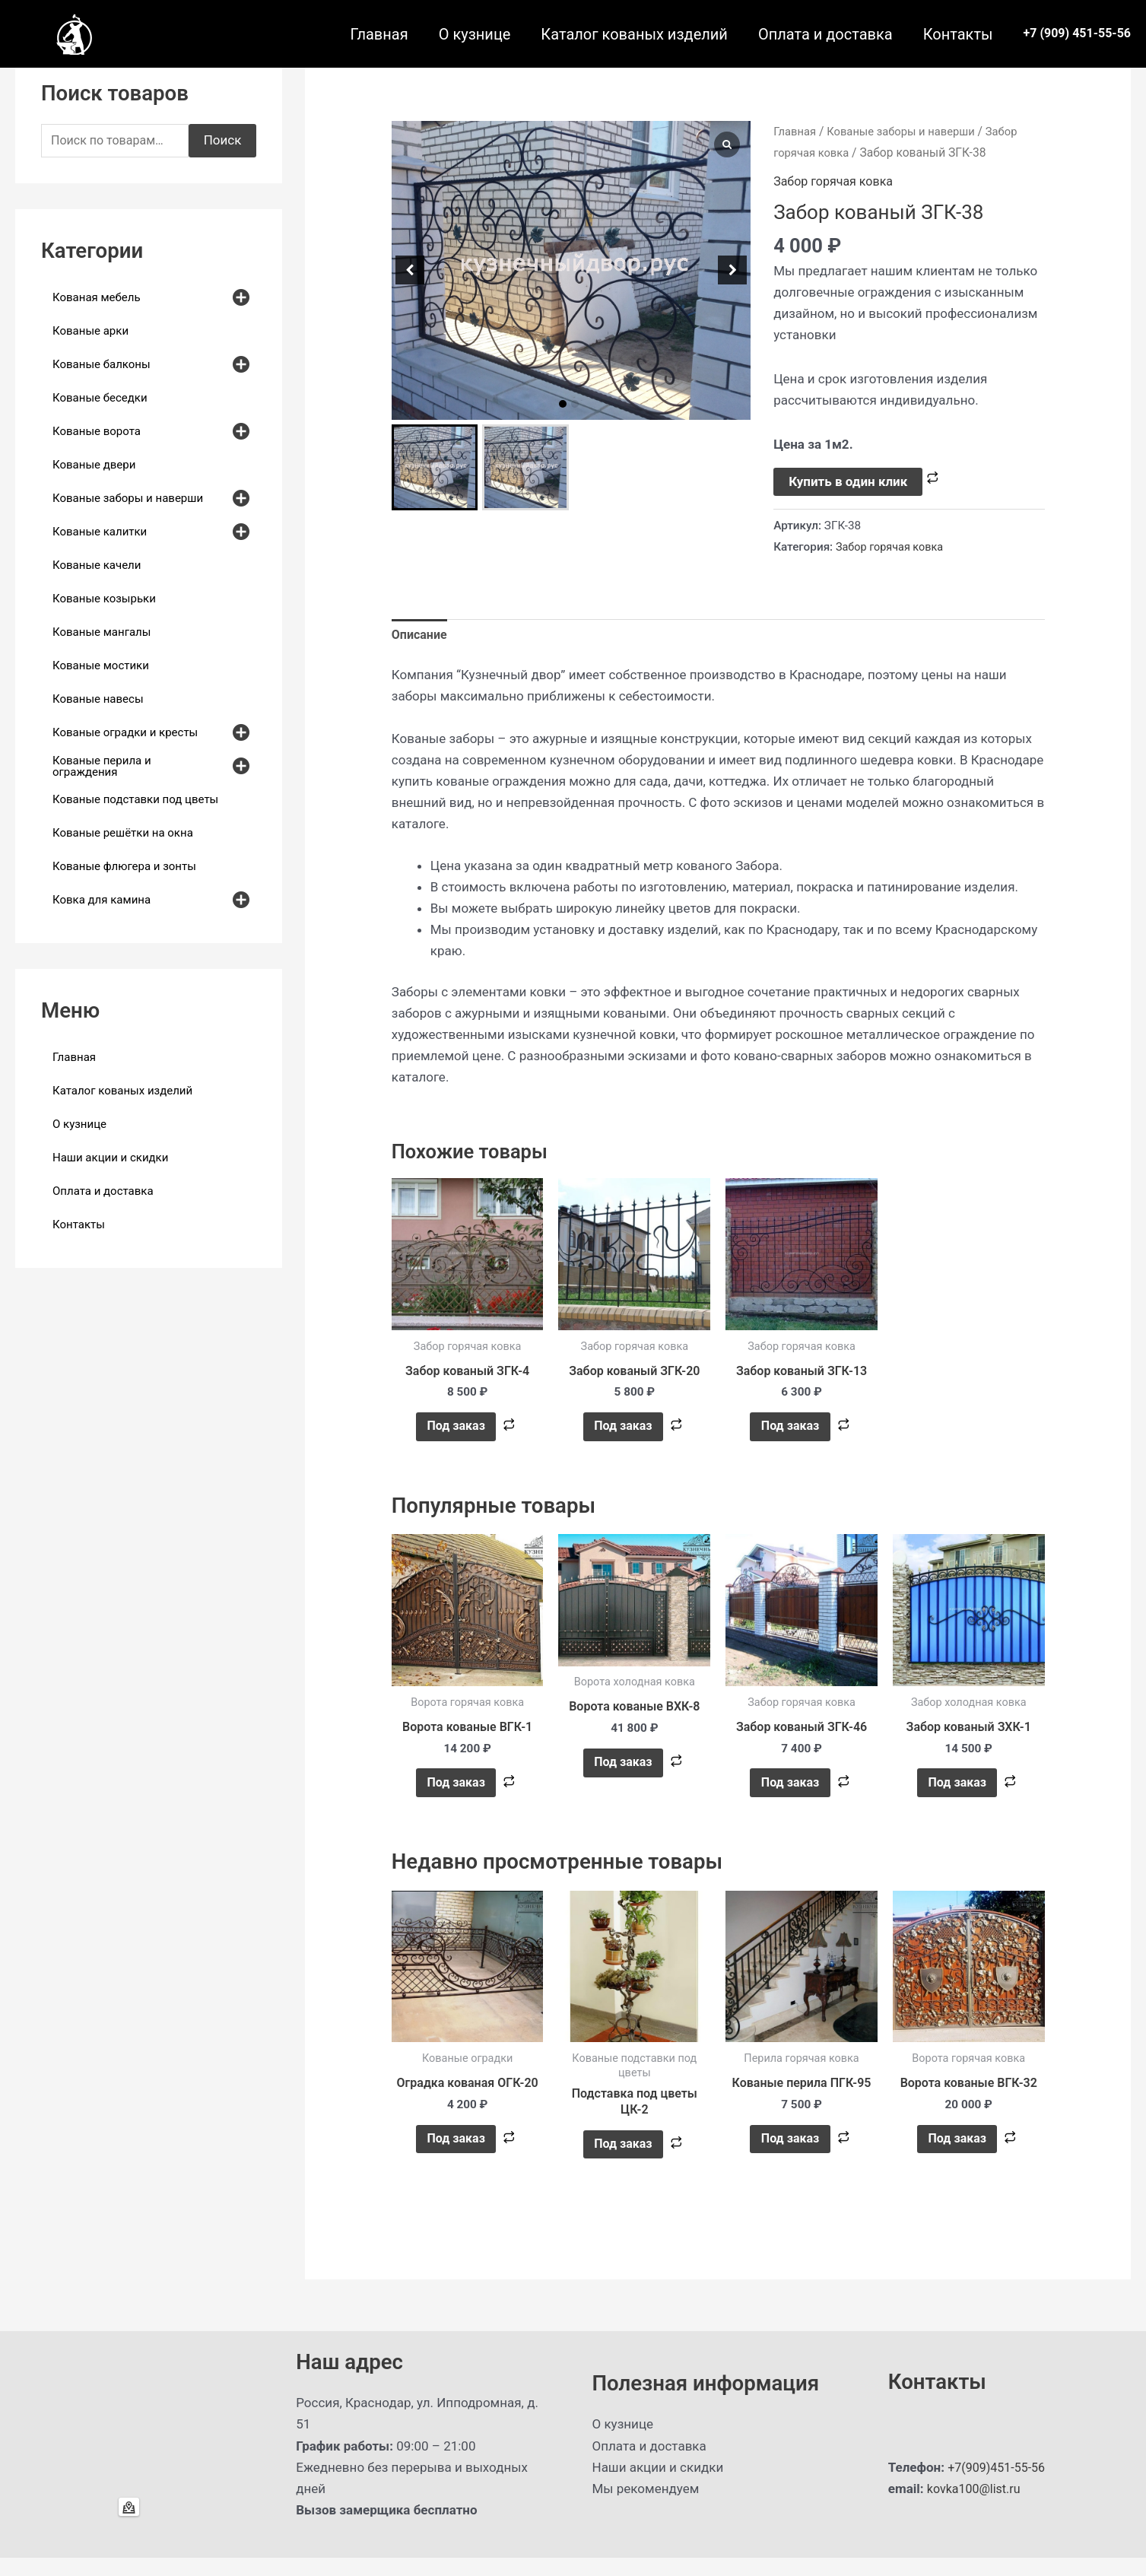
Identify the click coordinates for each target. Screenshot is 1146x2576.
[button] (563, 404)
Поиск (223, 141)
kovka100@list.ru (976, 2506)
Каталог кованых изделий (634, 34)
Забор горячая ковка (836, 181)
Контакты (958, 34)
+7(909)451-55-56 (999, 2485)
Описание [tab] (421, 635)
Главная (379, 34)
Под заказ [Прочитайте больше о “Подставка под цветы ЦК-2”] (622, 2160)
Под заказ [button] (455, 1430)
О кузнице (475, 34)
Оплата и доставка (825, 34)
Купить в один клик (848, 481)
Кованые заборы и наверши (908, 131)
